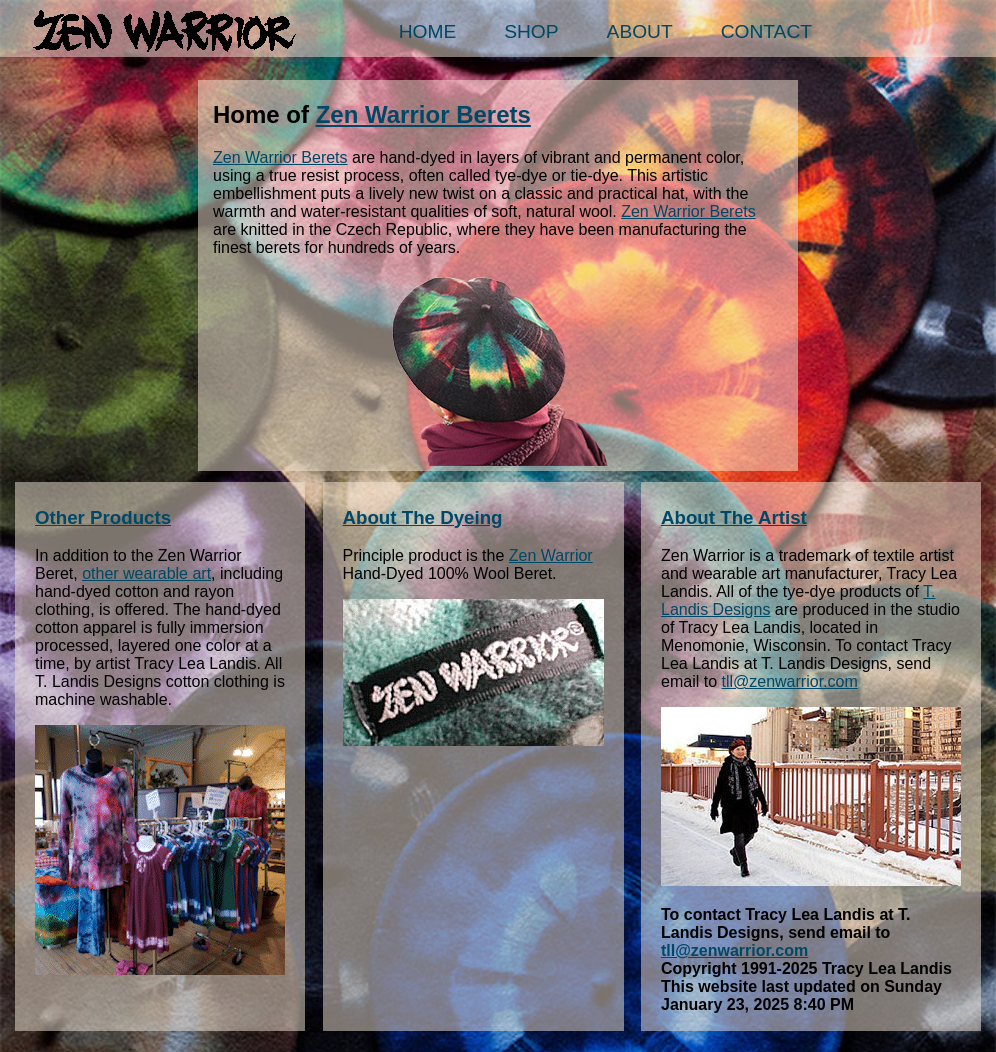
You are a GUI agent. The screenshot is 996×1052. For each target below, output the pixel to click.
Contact (766, 31)
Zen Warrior (551, 555)
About (640, 31)
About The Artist (734, 517)
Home (428, 31)
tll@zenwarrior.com (789, 681)
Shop (531, 31)
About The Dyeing (423, 517)
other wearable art (146, 573)
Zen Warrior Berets (423, 114)
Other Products (103, 517)
